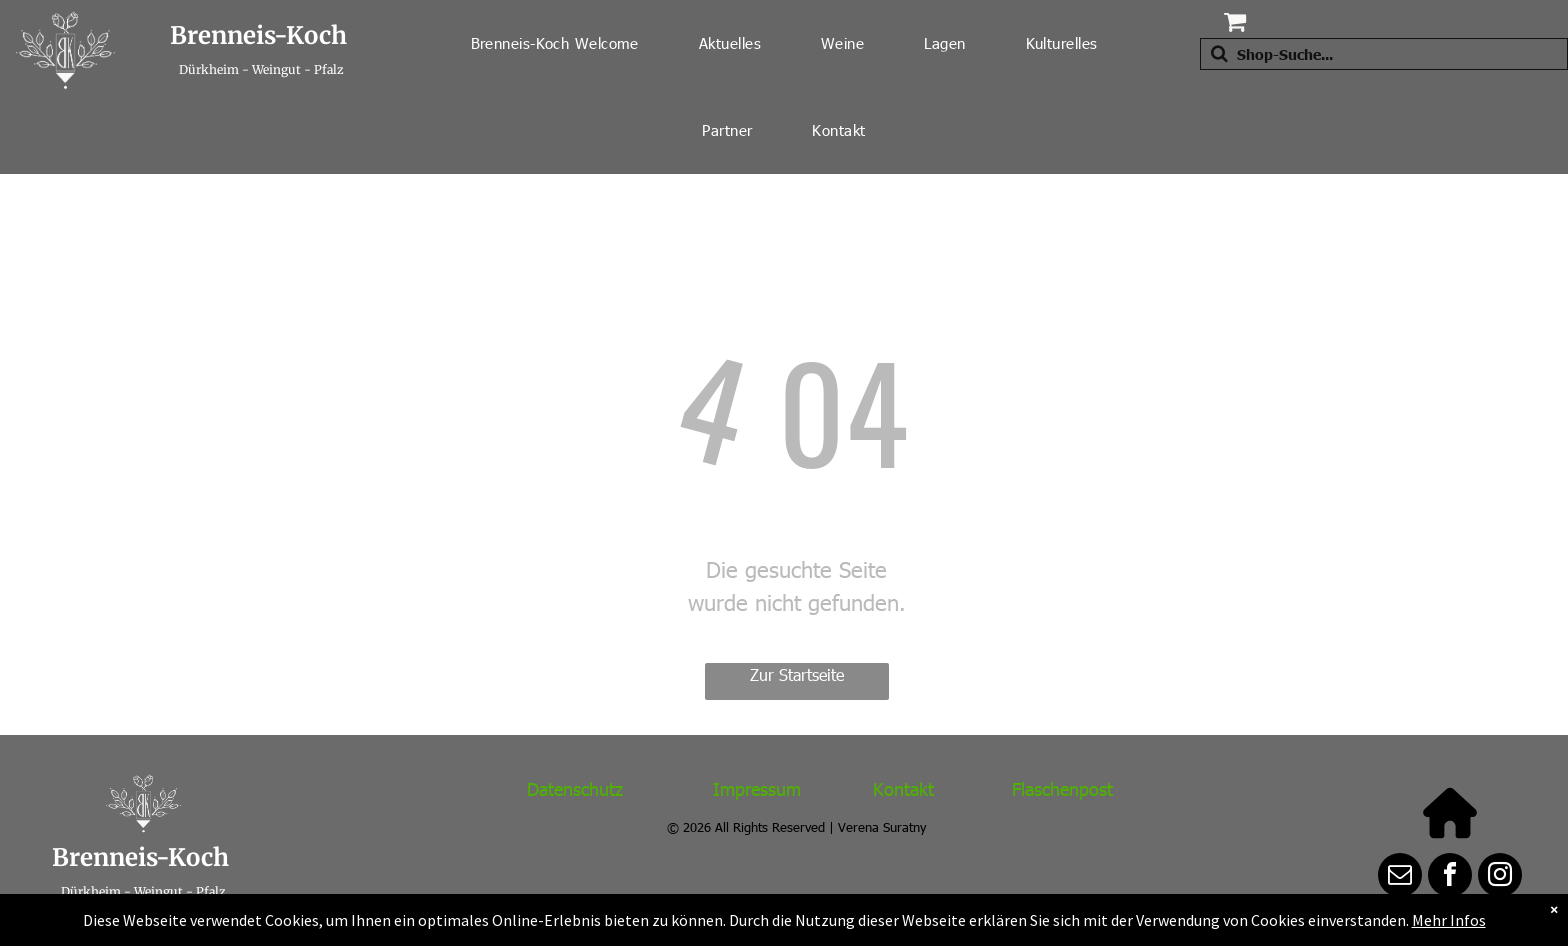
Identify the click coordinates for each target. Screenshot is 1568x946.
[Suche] (1384, 54)
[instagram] (1500, 877)
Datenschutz (575, 788)
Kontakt (903, 788)
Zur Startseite (797, 674)
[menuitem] (555, 43)
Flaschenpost (1062, 788)
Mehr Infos (1449, 920)
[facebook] (1450, 877)
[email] (1400, 877)
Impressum (757, 788)
